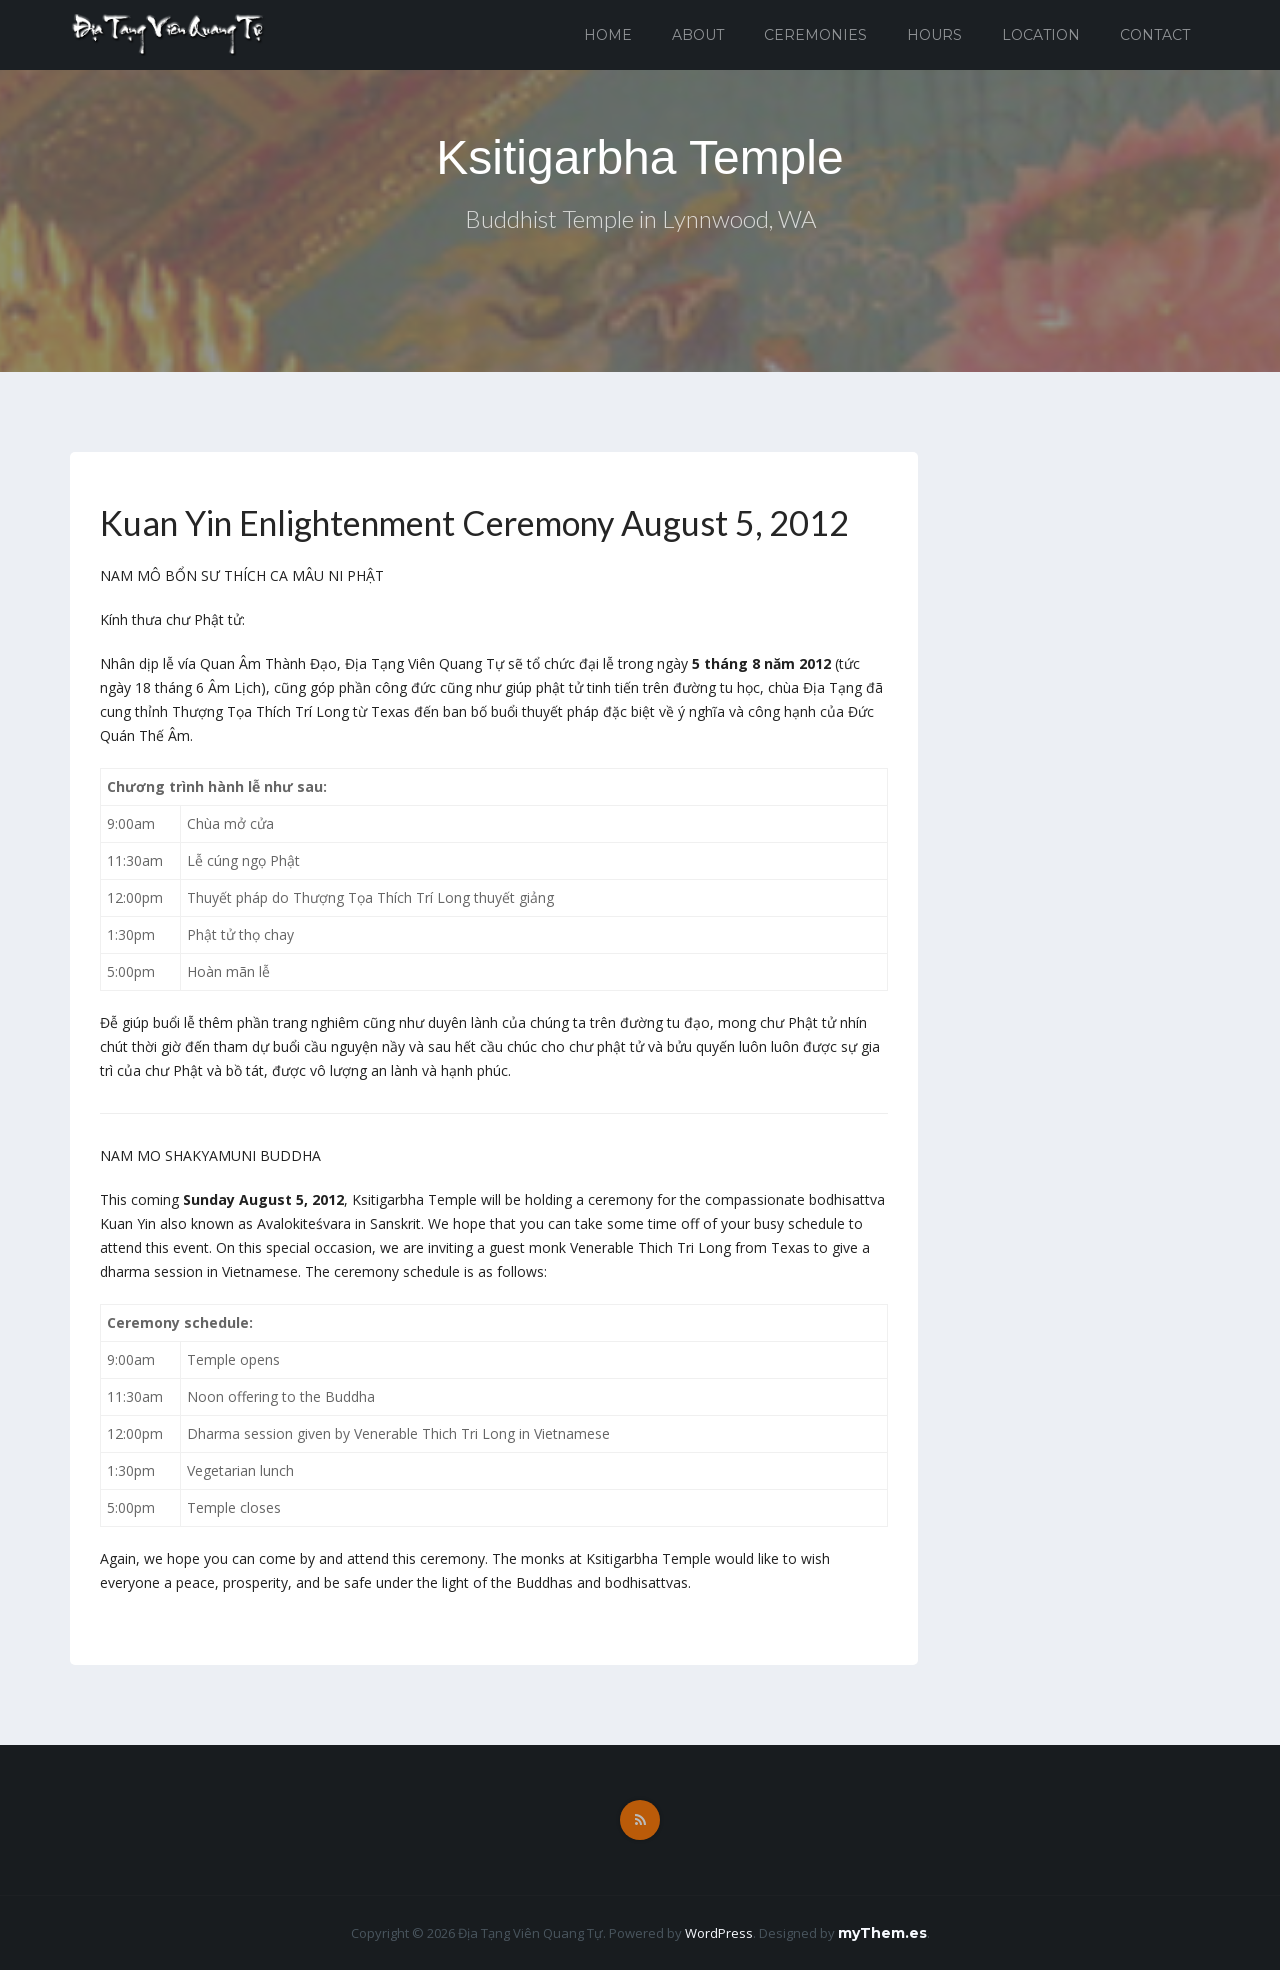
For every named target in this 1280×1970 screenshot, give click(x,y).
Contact (1155, 35)
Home (608, 35)
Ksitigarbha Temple (639, 157)
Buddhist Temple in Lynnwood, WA (640, 218)
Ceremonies (815, 35)
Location (1041, 35)
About (698, 35)
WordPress (719, 1933)
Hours (934, 35)
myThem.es (882, 1933)
